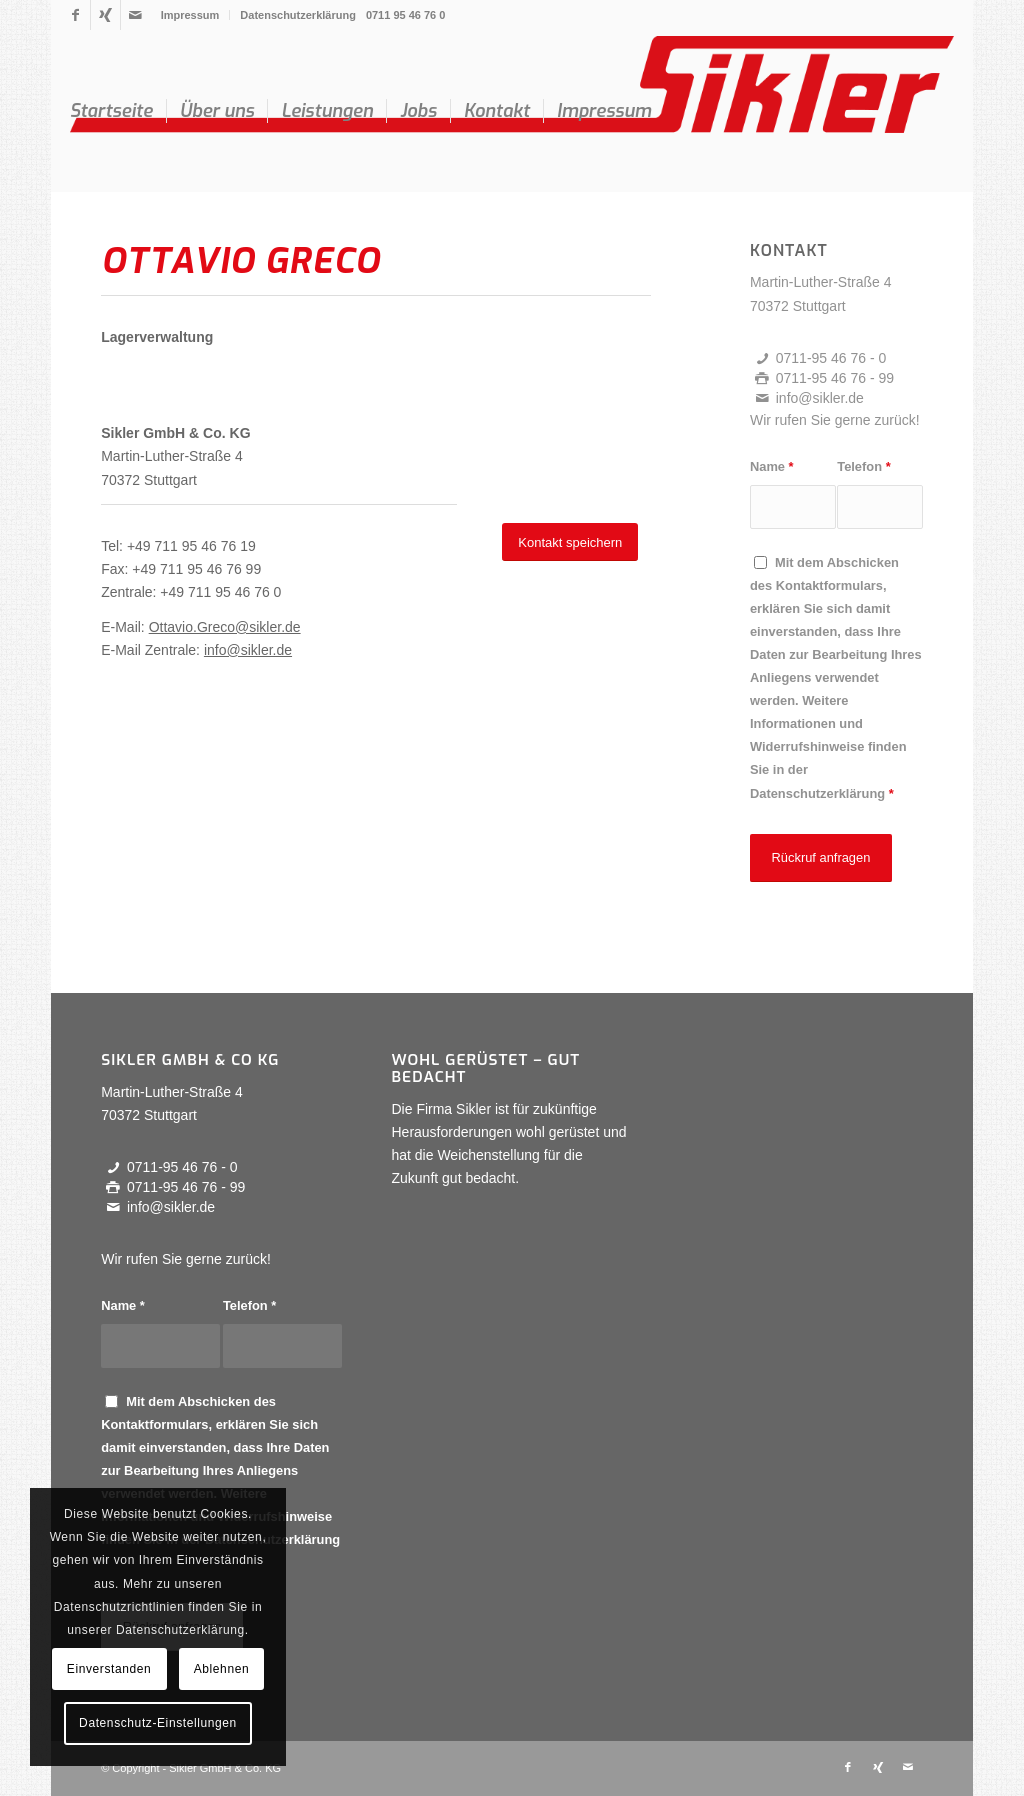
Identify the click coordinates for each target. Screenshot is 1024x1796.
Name (772, 466)
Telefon (863, 466)
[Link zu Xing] (105, 15)
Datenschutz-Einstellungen (158, 1723)
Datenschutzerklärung (298, 15)
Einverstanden (109, 1669)
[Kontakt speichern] (570, 542)
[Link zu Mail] (136, 15)
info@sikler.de (248, 650)
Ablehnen (222, 1669)
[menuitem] (191, 15)
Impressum (190, 15)
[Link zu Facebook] (75, 15)
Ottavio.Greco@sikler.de (225, 627)
